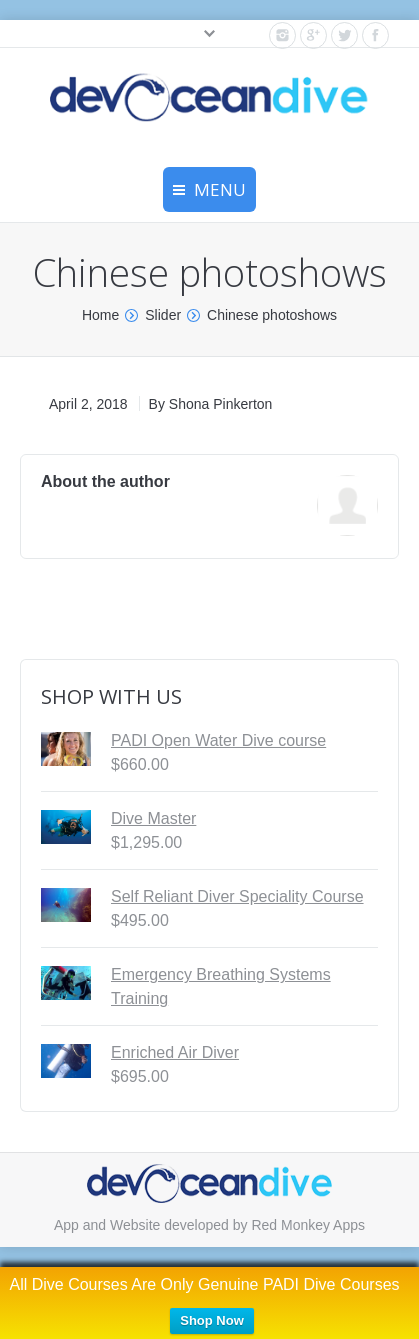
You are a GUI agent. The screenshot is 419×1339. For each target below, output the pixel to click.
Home (100, 315)
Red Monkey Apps (308, 1225)
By (211, 404)
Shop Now (212, 1320)
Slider (163, 315)
